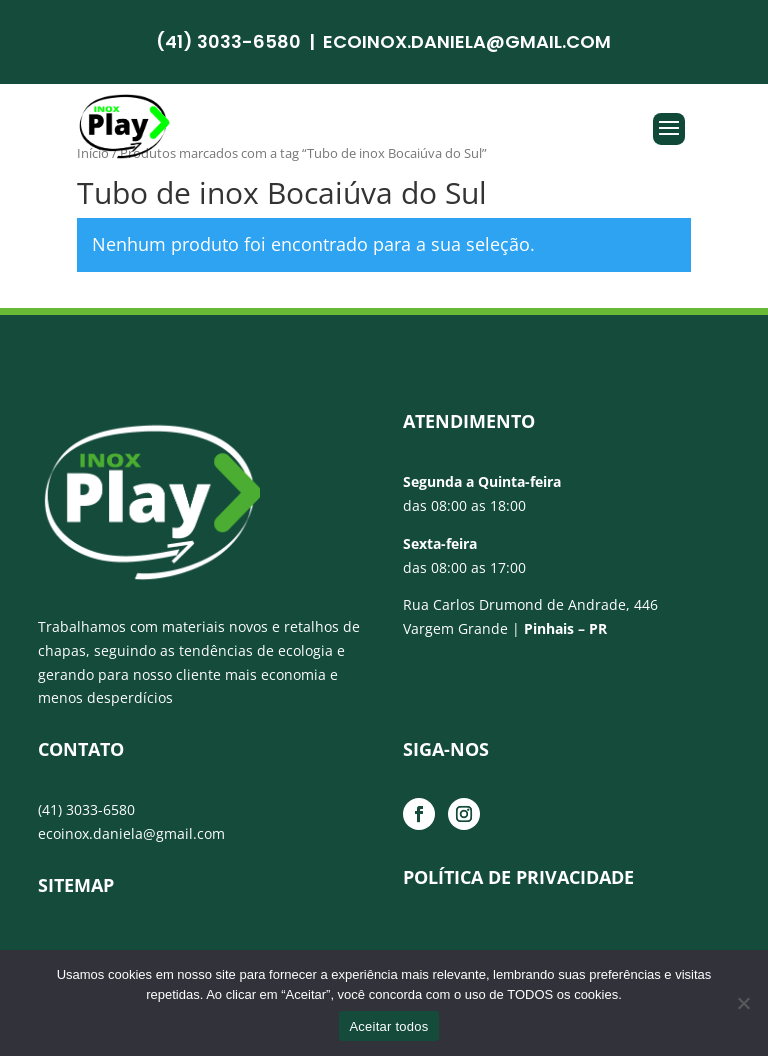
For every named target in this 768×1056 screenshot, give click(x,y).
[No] (743, 1003)
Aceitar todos (388, 1026)
